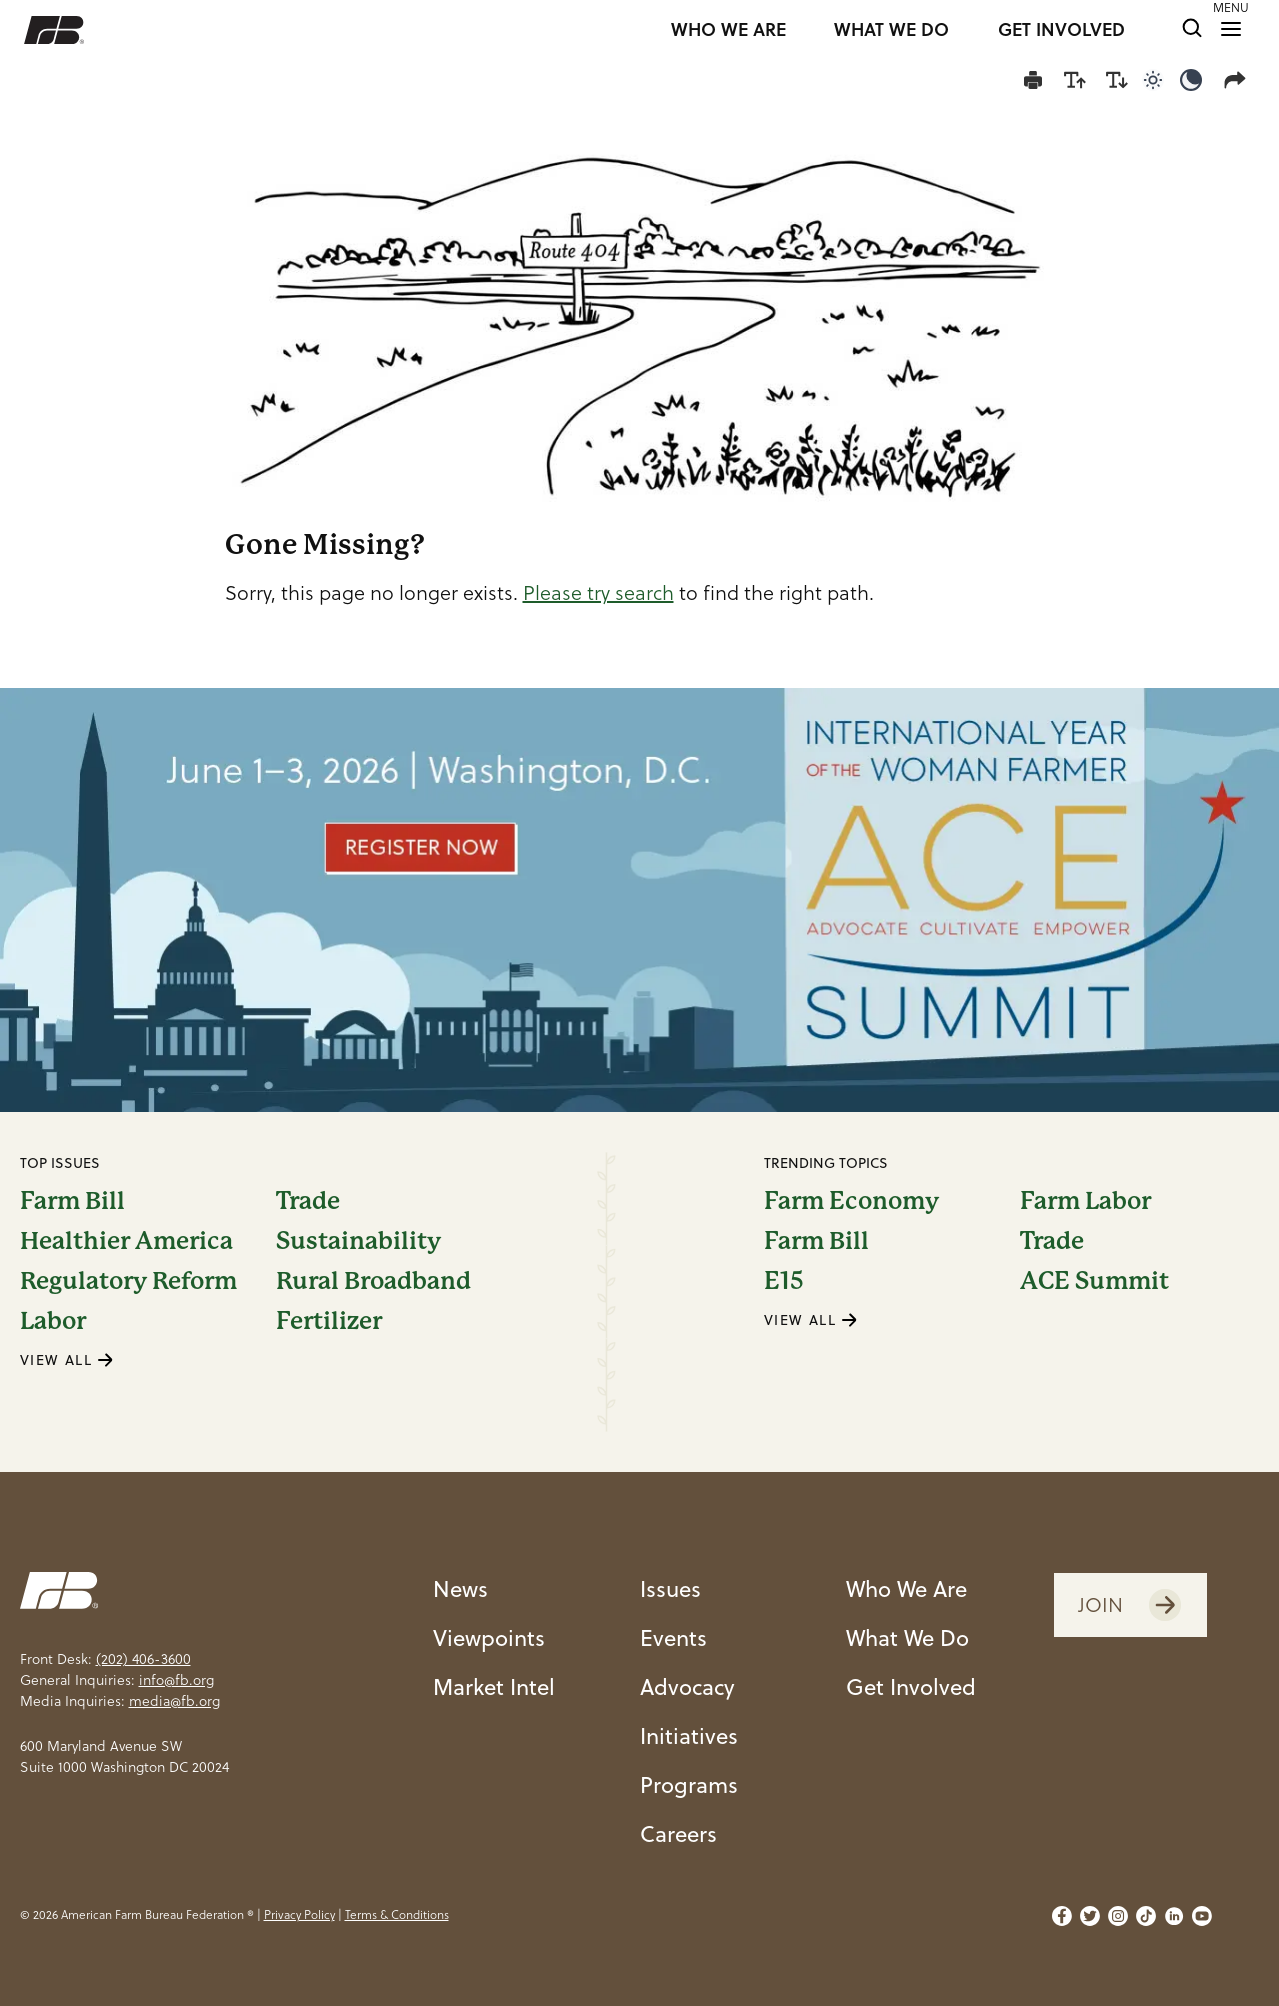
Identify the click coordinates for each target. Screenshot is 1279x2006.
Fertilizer (329, 1321)
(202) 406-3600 (143, 1659)
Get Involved (911, 1686)
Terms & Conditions (397, 1914)
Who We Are (906, 1588)
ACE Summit (1094, 1281)
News (460, 1588)
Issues (670, 1588)
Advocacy (687, 1686)
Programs (689, 1784)
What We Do (907, 1637)
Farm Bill (72, 1201)
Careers (678, 1833)
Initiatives (689, 1735)
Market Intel (494, 1686)
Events (673, 1637)
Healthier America (126, 1241)
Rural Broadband (373, 1281)
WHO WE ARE (728, 30)
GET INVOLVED (1061, 30)
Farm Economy (851, 1201)
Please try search (598, 593)
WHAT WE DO (891, 30)
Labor (53, 1321)
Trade (308, 1201)
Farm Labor (1085, 1201)
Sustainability (358, 1241)
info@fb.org (176, 1680)
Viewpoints (489, 1637)
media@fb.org (174, 1701)
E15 (784, 1281)
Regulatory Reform (128, 1281)
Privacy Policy (299, 1914)
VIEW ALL (67, 1359)
